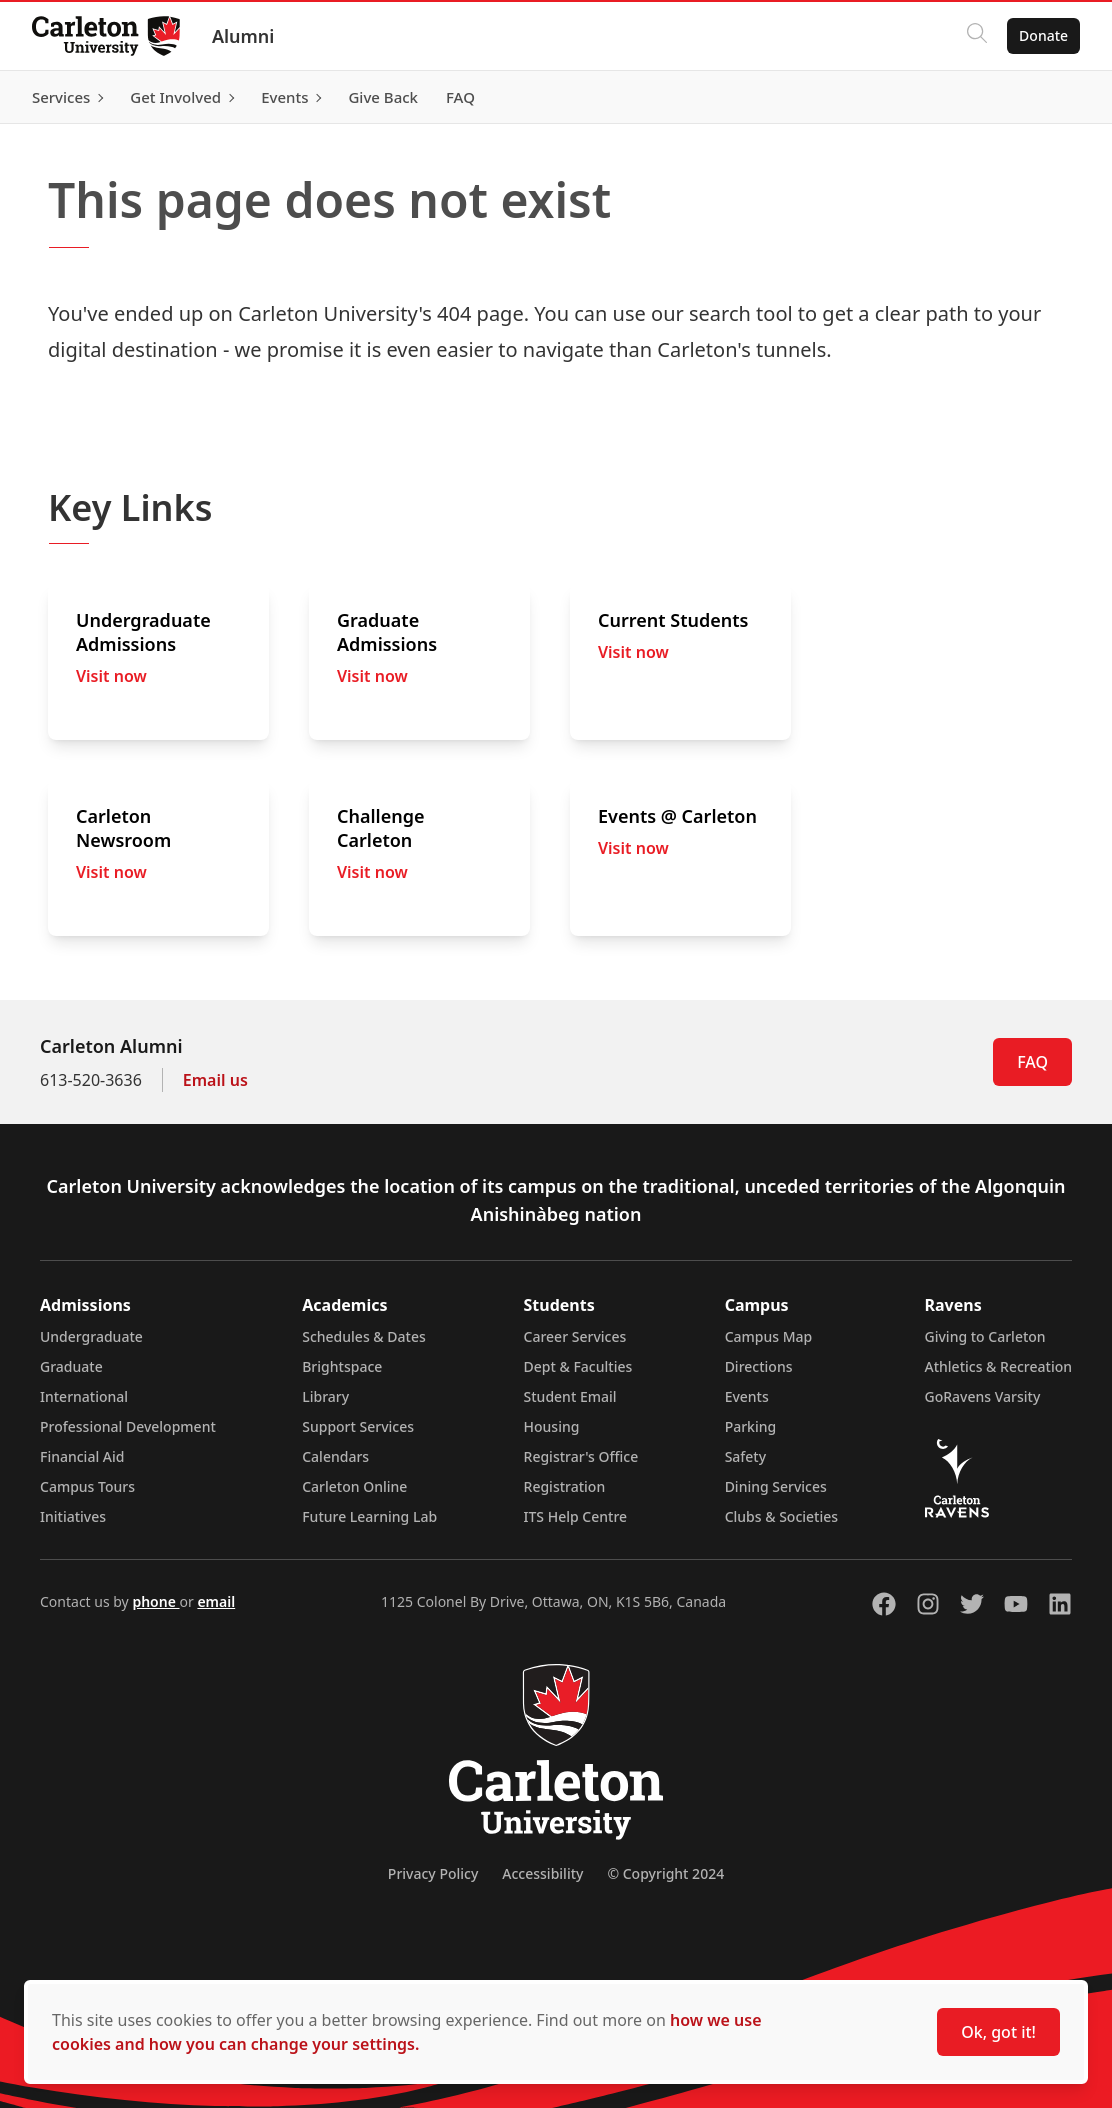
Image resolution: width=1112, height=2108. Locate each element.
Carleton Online (354, 1486)
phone (155, 1601)
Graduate (71, 1366)
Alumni (243, 36)
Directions (759, 1366)
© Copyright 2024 (665, 1873)
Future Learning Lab (369, 1516)
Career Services (575, 1336)
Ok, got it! (998, 2032)
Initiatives (73, 1516)
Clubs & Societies (781, 1516)
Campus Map (769, 1336)
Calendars (335, 1456)
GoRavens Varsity (983, 1396)
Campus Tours (87, 1486)
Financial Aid (82, 1456)
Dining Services (776, 1486)
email (216, 1601)
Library (325, 1396)
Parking (751, 1426)
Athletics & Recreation (998, 1366)
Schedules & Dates (364, 1336)
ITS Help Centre (576, 1516)
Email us (215, 1080)
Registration (565, 1486)
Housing (552, 1426)
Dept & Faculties (578, 1366)
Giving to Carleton (985, 1336)
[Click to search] (977, 36)
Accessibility (542, 1873)
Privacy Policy (433, 1873)
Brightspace (342, 1366)
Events (747, 1396)
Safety (746, 1456)
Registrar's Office (581, 1456)
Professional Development (128, 1426)
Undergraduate (91, 1336)
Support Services (358, 1426)
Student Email (570, 1396)
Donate (1043, 35)
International (84, 1396)
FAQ (1032, 1062)
